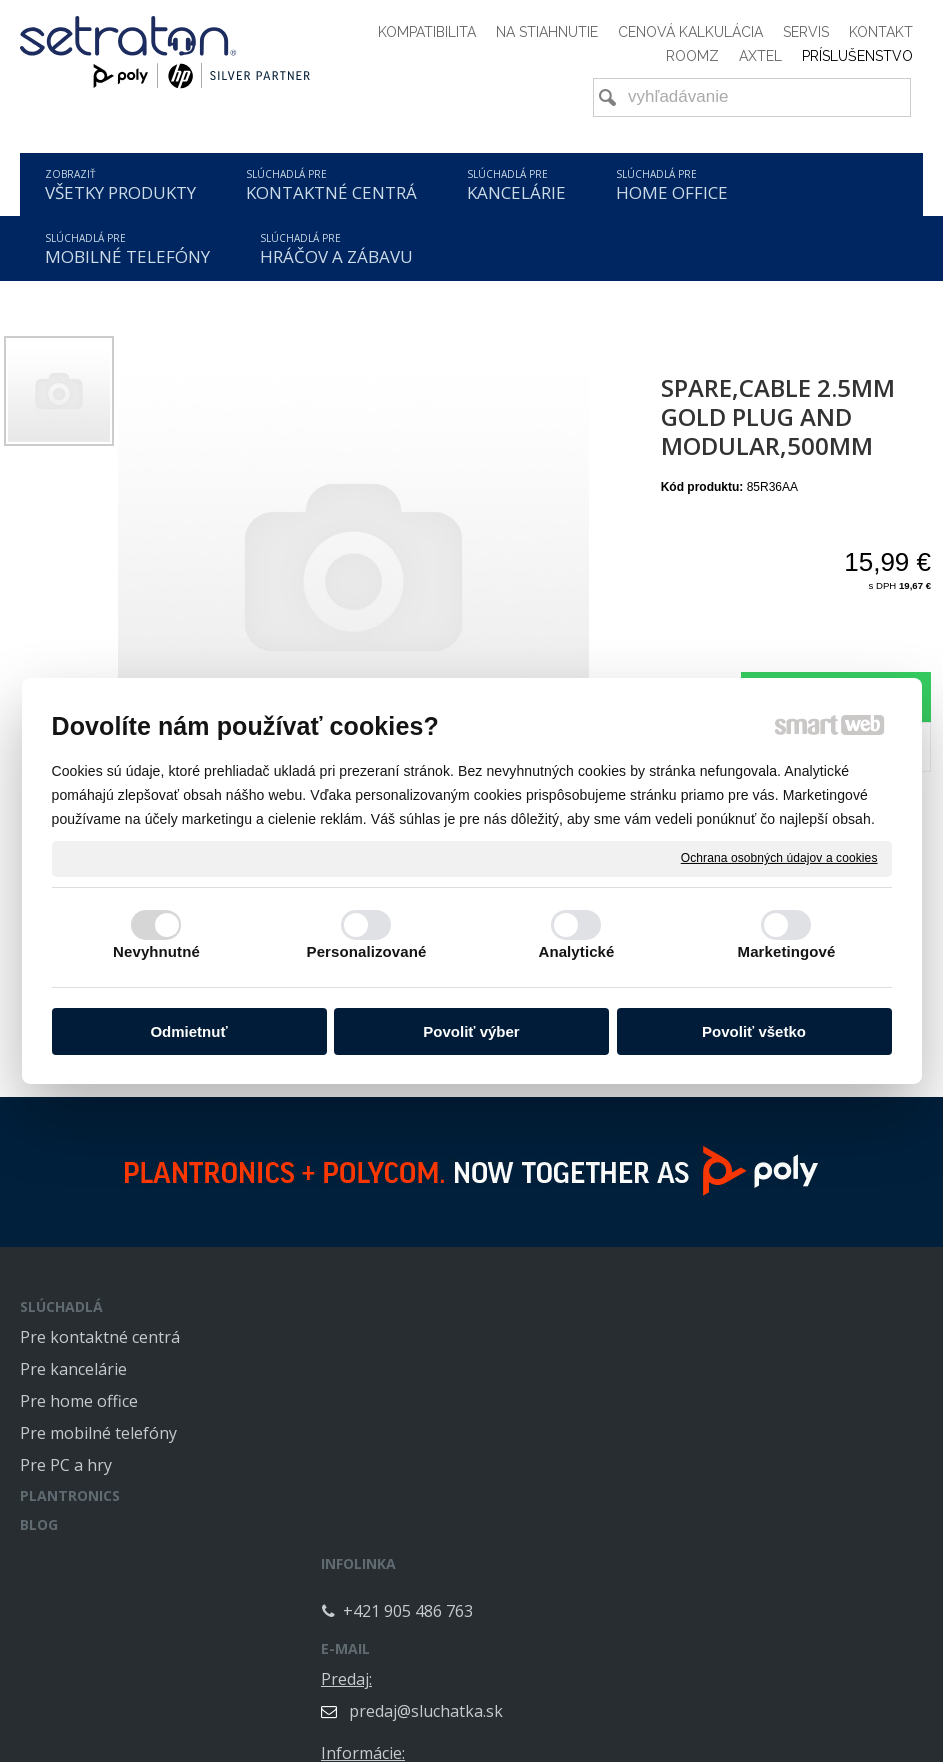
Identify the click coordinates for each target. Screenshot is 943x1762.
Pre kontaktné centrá (100, 1337)
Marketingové (787, 951)
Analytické (576, 951)
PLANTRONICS (70, 1495)
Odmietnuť (188, 1031)
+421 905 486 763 (428, 1354)
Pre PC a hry (66, 1465)
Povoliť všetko (754, 1031)
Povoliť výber (471, 1031)
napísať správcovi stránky (425, 1747)
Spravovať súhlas (779, 1747)
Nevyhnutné (156, 951)
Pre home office (79, 1401)
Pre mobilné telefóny (98, 1433)
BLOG (39, 1524)
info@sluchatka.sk (758, 1443)
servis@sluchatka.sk (765, 1517)
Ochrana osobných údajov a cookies (779, 858)
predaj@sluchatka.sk (767, 1369)
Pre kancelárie (73, 1369)
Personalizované (367, 951)
